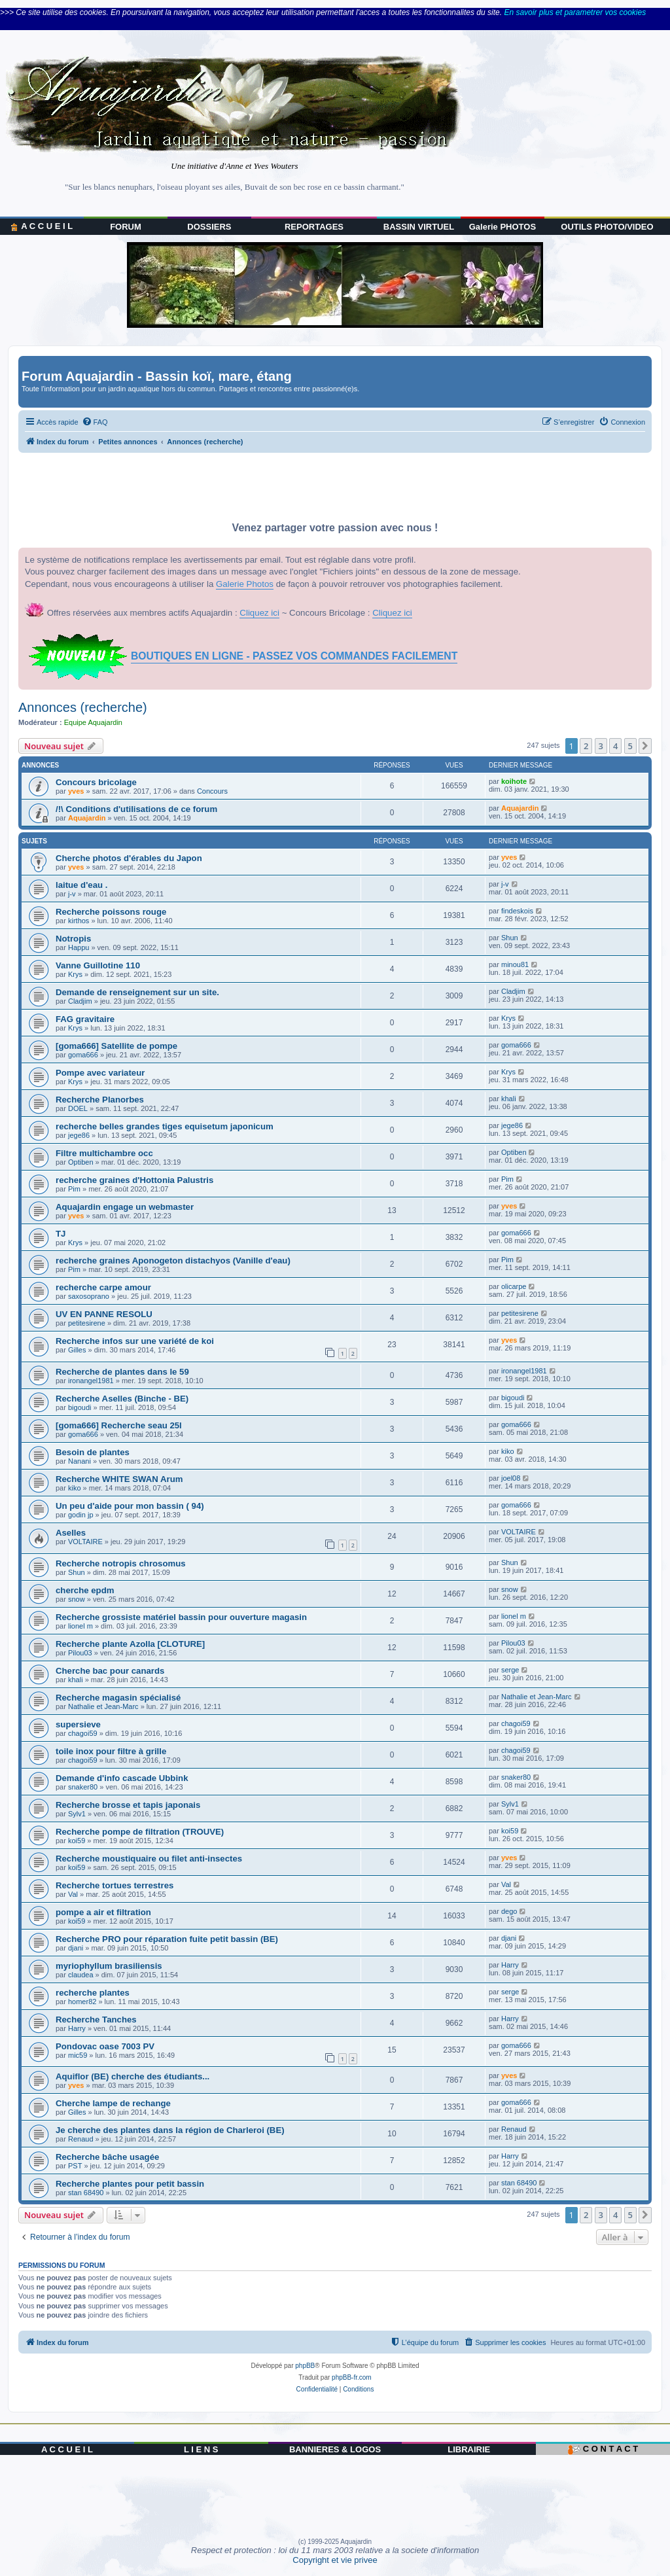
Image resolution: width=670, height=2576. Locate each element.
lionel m (80, 1626)
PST (75, 2166)
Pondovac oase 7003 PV (105, 2046)
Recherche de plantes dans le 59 (122, 1372)
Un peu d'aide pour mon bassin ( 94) (130, 1506)
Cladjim (80, 1001)
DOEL (78, 1108)
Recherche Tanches (96, 2019)
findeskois (517, 911)
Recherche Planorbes (100, 1099)
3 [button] (601, 746)
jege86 (79, 1135)
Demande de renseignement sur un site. (137, 992)
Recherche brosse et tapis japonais (128, 1805)
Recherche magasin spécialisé (118, 1698)
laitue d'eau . (81, 885)
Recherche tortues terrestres (114, 1885)
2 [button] (586, 746)
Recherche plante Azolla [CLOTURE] (130, 1644)
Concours (212, 791)
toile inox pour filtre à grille (111, 1751)
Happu (78, 947)
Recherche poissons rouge (111, 912)
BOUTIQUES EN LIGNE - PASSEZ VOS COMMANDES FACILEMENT (294, 656)
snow (76, 1599)
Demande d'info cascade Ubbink (122, 1778)
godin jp (81, 1515)
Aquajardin (86, 818)
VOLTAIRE (85, 1541)
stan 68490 (85, 2193)
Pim (74, 1189)
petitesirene (86, 1323)
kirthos (78, 921)
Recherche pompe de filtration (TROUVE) (140, 1832)
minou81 (515, 964)
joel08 (510, 1478)
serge (510, 1670)
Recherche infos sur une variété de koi (135, 1341)
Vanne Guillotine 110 (98, 965)
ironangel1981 (91, 1381)
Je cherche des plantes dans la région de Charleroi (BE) (170, 2130)
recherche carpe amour (103, 1287)
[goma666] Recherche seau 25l (119, 1425)
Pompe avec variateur (100, 1073)
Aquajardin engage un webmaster (125, 1207)
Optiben (81, 1162)
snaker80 (82, 1787)
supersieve (78, 1724)
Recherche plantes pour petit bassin (130, 2184)
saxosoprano (88, 1296)
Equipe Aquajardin (93, 722)
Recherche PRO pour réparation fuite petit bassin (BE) (167, 1939)
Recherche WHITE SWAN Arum (119, 1479)
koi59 (76, 1840)
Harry (510, 1965)
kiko (507, 1451)
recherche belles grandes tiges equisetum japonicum (164, 1126)
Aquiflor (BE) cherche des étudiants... (132, 2076)
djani (75, 1948)
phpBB (305, 2365)
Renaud (81, 2139)
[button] (645, 746)
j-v (72, 894)
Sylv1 (77, 1814)
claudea (81, 1975)
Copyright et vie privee (334, 2560)
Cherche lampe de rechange (113, 2103)
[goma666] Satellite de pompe (116, 1046)
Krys (75, 974)
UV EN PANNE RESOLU (104, 1314)
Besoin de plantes (93, 1452)
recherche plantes (93, 1993)
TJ (60, 1234)
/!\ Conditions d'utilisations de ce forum (136, 809)
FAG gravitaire (85, 1019)
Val (73, 1894)
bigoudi (79, 1407)
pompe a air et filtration (103, 1912)
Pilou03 (80, 1653)
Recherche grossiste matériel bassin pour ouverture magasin (181, 1617)
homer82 (82, 2001)
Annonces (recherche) (82, 707)
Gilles (77, 1350)
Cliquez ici (259, 613)
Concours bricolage (96, 782)
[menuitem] (95, 422)
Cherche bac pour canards (110, 1671)
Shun (509, 938)
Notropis (73, 939)
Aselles (71, 1533)
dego (509, 1911)
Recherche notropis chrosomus (121, 1563)
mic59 (77, 2055)
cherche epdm (85, 1590)
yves (76, 791)
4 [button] (615, 746)
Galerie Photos (244, 584)
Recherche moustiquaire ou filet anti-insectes (149, 1858)
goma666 (83, 1055)
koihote (514, 781)
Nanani (79, 1461)
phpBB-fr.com (352, 2377)
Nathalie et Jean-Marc (103, 1706)
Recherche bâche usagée (107, 2157)
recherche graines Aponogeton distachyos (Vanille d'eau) (173, 1260)
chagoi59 (82, 1733)
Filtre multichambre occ (104, 1153)
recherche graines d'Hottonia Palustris (134, 1180)
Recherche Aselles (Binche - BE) (122, 1398)
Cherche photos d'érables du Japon (129, 858)
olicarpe (514, 1286)
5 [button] (630, 746)
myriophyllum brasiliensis (109, 1966)
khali (508, 1099)
